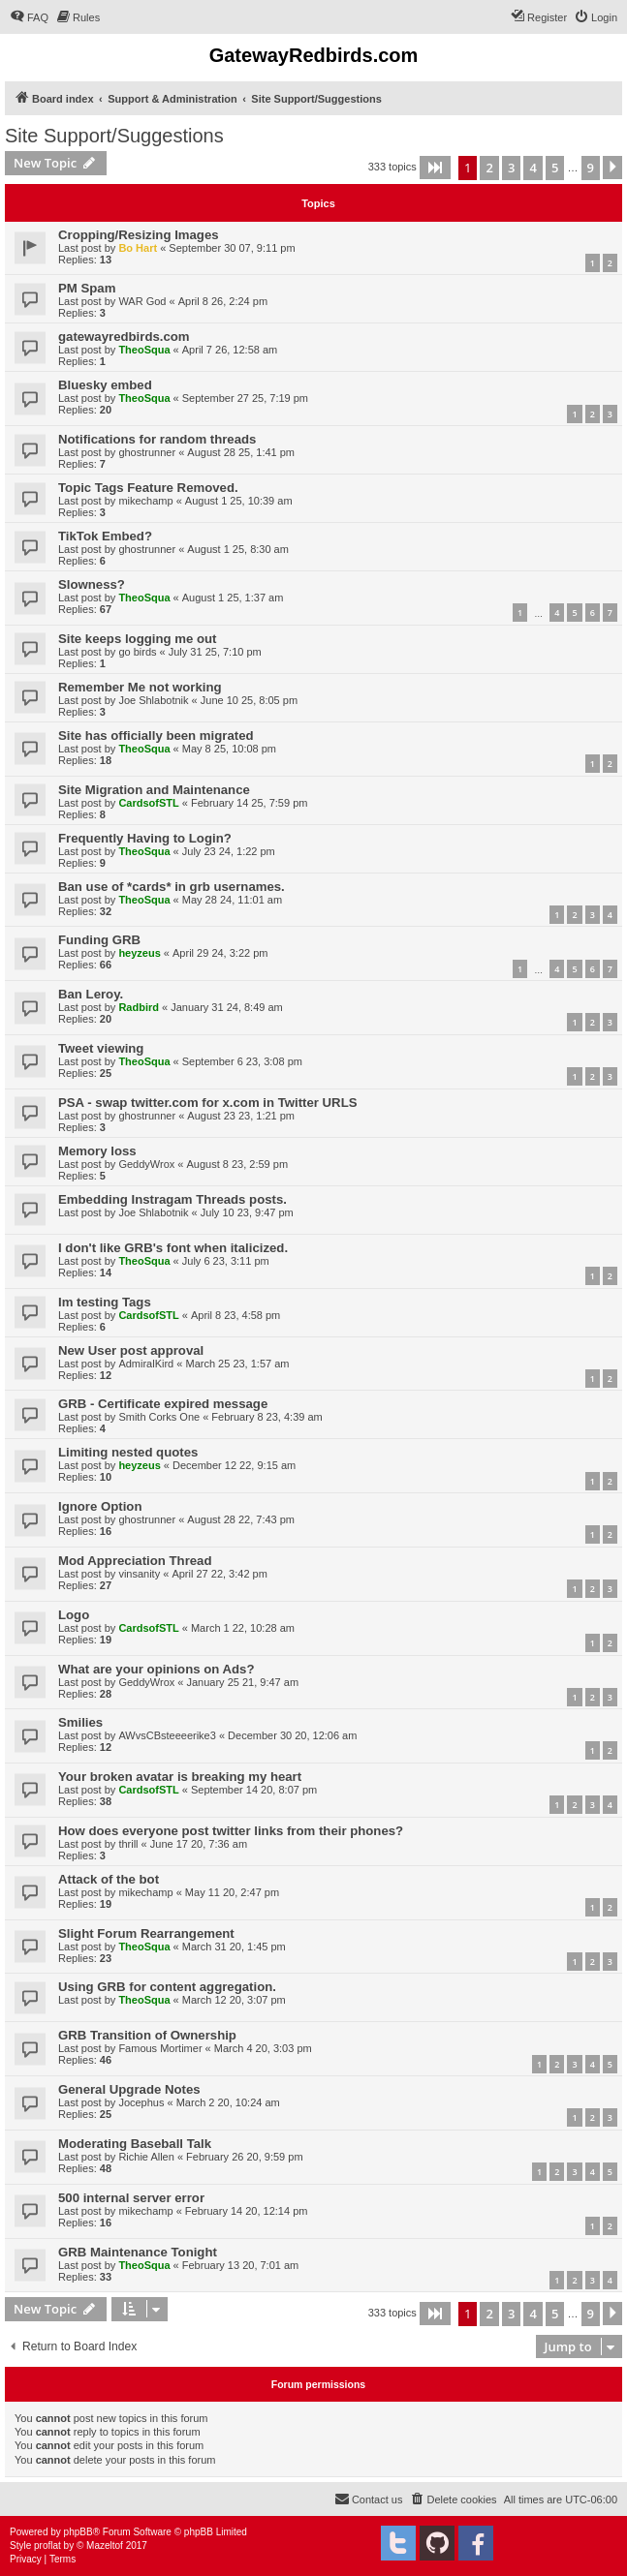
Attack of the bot (108, 1879)
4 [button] (532, 167)
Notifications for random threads (157, 439)
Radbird (138, 1007)
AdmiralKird (145, 1363)
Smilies (80, 1722)
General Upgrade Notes (129, 2089)
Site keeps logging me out (137, 638)
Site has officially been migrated (156, 735)
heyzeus (139, 953)
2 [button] (489, 167)
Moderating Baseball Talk (134, 2143)
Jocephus (141, 2102)
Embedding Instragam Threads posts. (172, 1199)
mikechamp (145, 500)
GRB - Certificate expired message (162, 1403)
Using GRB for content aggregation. (167, 1986)
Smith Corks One (159, 1417)
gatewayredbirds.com (124, 336)
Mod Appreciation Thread (135, 1560)
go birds (137, 652)
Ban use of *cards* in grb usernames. (171, 886)
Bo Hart (137, 248)
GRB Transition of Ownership (147, 2035)
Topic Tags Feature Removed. (148, 487)
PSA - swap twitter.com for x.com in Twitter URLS (207, 1102)
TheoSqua (144, 349)
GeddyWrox (146, 1164)
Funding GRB (99, 940)
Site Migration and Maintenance (154, 789)
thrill (128, 1844)
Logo (73, 1615)
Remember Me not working (140, 687)
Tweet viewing (100, 1048)
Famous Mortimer (160, 2048)
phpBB (78, 2532)
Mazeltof (104, 2545)
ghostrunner (146, 452)
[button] (435, 167)
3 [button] (511, 167)
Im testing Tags (104, 1302)
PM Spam (86, 288)
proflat (47, 2545)
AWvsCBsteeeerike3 (166, 1735)
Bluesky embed (105, 385)
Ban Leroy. (90, 994)
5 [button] (554, 167)
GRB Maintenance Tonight (137, 2252)
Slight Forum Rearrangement (146, 1933)
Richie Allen (145, 2156)
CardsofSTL (148, 803)
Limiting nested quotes (128, 1452)
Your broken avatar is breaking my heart (179, 1776)
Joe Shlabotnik (153, 700)
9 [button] (590, 167)
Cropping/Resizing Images (138, 235)
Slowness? (91, 584)
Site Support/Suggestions (114, 135)
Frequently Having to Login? (145, 838)
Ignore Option (99, 1506)
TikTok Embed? (105, 536)
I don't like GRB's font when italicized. (173, 1248)
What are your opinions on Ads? (156, 1669)
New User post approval (131, 1350)
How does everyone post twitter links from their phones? (230, 1831)
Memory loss (97, 1151)
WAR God (142, 301)
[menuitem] (29, 17)
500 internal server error (131, 2198)
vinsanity (139, 1573)
